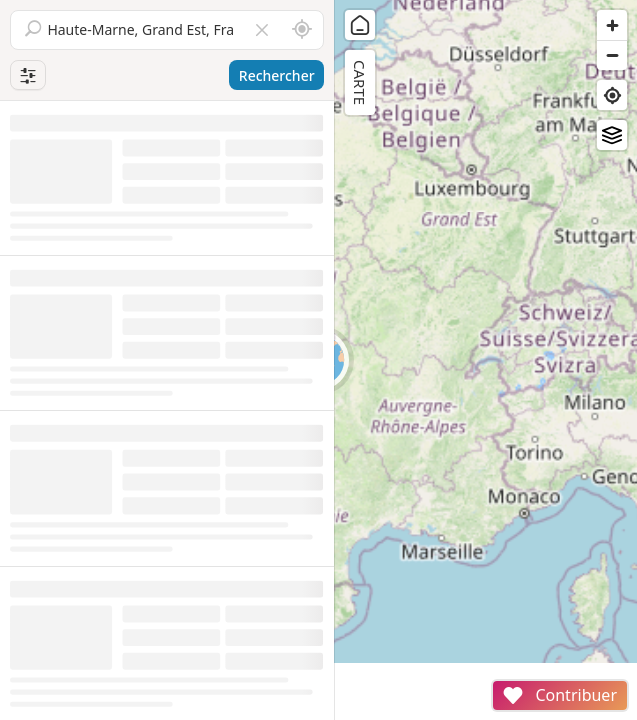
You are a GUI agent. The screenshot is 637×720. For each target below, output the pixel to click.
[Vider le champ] (262, 30)
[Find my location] (612, 95)
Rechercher (277, 75)
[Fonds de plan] (612, 135)
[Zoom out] (612, 55)
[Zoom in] (612, 25)
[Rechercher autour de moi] (302, 30)
